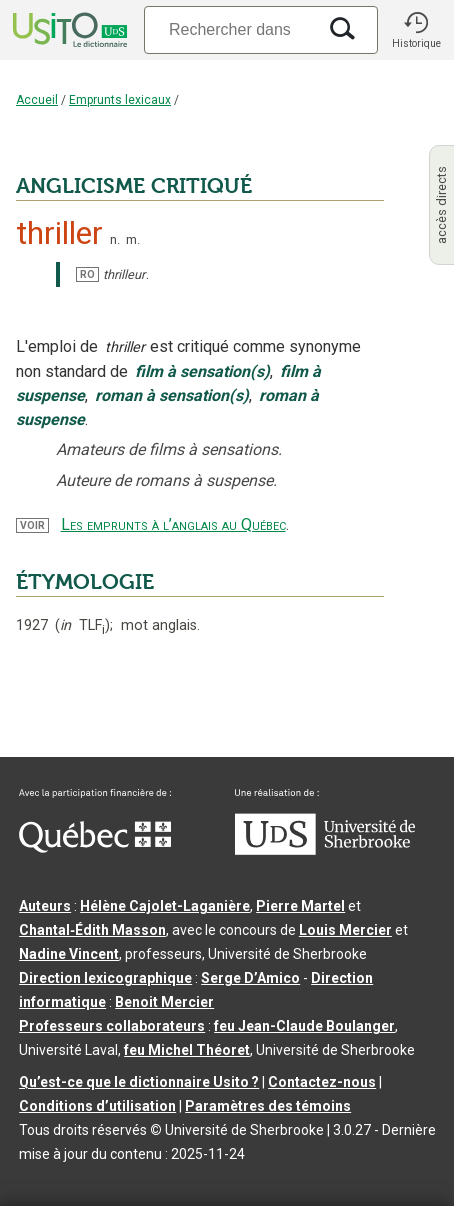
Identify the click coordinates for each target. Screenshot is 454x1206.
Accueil (37, 100)
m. (133, 239)
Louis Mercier (345, 930)
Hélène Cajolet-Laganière (165, 906)
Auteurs (45, 906)
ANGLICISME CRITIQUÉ (134, 186)
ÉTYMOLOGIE (85, 582)
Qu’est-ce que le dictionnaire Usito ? (139, 1082)
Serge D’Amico (250, 978)
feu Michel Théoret (187, 1050)
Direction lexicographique (105, 978)
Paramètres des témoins (268, 1106)
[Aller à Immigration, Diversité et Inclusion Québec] (95, 848)
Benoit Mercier (164, 1002)
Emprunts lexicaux (120, 100)
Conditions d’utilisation (97, 1106)
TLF (82, 625)
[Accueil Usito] (68, 30)
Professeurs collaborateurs (112, 1026)
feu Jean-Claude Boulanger (304, 1026)
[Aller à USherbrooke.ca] (325, 850)
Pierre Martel (300, 906)
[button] (416, 30)
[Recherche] (230, 29)
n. (115, 239)
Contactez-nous (322, 1082)
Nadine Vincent (69, 954)
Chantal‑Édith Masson (92, 930)
